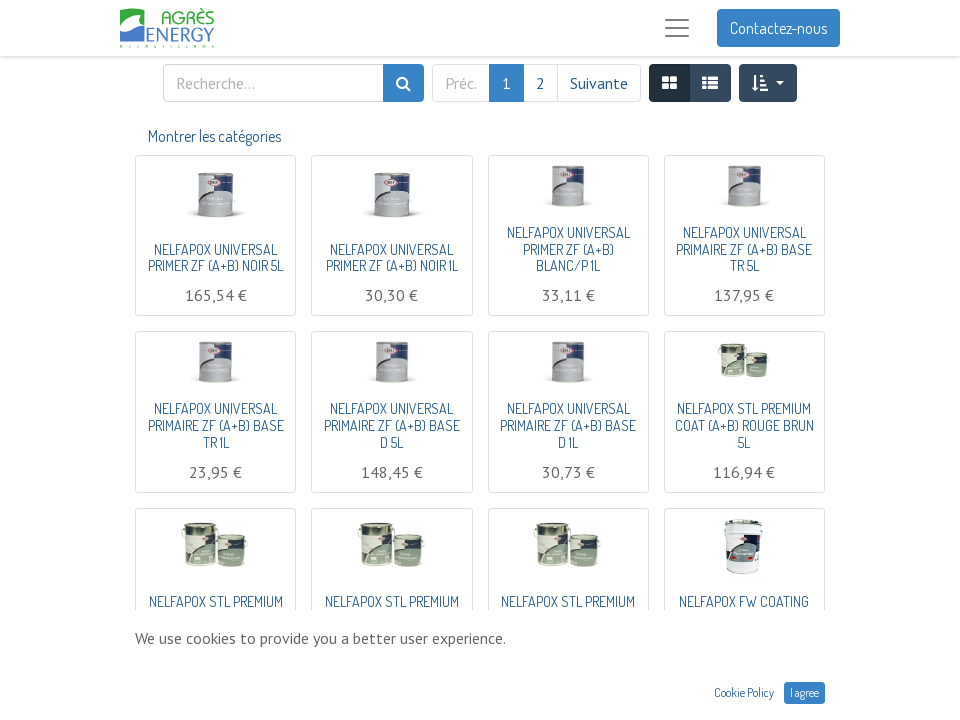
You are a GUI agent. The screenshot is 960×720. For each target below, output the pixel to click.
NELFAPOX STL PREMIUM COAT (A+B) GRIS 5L (568, 610)
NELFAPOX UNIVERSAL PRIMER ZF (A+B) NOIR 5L (215, 258)
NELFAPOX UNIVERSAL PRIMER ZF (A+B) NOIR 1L (392, 258)
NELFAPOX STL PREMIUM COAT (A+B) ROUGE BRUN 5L (744, 425)
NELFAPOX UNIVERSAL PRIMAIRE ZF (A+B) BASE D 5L (392, 425)
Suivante (599, 83)
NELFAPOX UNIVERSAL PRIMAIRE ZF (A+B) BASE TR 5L (744, 249)
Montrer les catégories (214, 136)
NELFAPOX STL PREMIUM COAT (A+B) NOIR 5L (216, 610)
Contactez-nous (778, 28)
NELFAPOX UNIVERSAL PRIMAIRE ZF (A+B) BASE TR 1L (216, 425)
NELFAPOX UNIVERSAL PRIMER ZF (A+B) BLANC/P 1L (568, 249)
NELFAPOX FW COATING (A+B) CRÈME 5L (744, 610)
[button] (767, 83)
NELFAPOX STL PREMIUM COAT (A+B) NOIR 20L (392, 610)
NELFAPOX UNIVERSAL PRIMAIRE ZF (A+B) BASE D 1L (568, 425)
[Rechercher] (403, 83)
